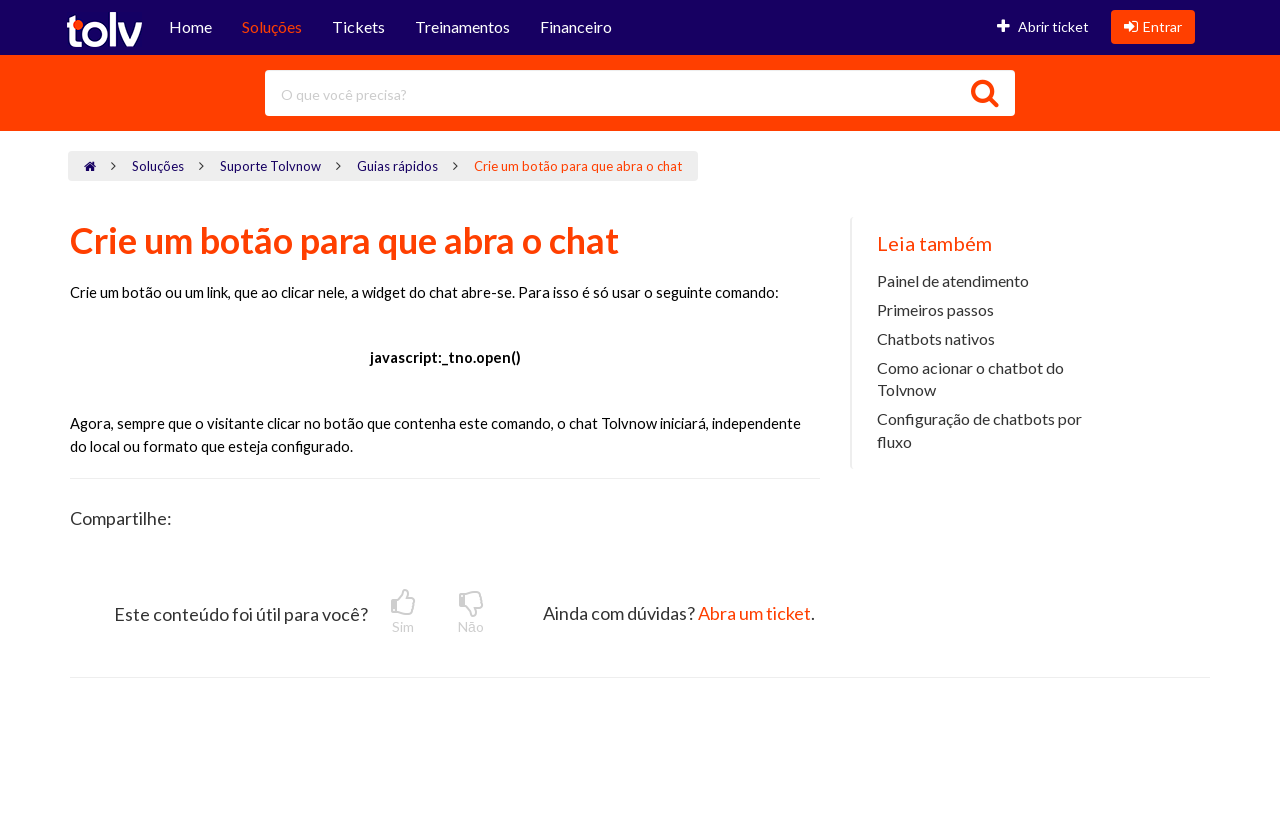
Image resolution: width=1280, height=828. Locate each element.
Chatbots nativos (936, 338)
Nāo (471, 612)
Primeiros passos (935, 309)
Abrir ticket (1043, 26)
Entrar (1153, 26)
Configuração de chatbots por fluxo (979, 430)
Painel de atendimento (953, 280)
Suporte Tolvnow (270, 166)
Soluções (272, 26)
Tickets (358, 26)
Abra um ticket (754, 613)
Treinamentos (462, 26)
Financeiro (576, 26)
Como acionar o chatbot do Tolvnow (970, 379)
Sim (403, 612)
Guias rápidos (397, 166)
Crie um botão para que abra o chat (578, 166)
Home (190, 26)
